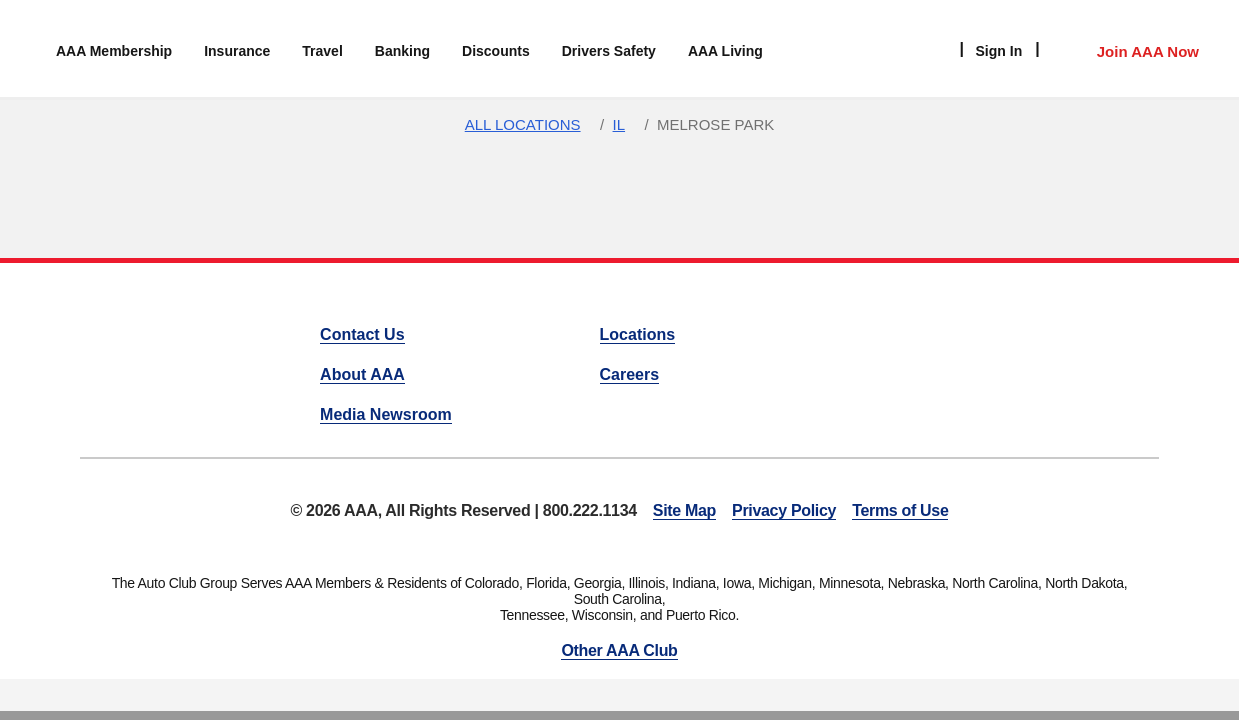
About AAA (362, 374)
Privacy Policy (784, 510)
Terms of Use (900, 510)
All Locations (523, 124)
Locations (638, 334)
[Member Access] (1127, 49)
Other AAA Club (619, 650)
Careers (630, 374)
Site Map (684, 510)
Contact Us (362, 334)
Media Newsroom (386, 414)
